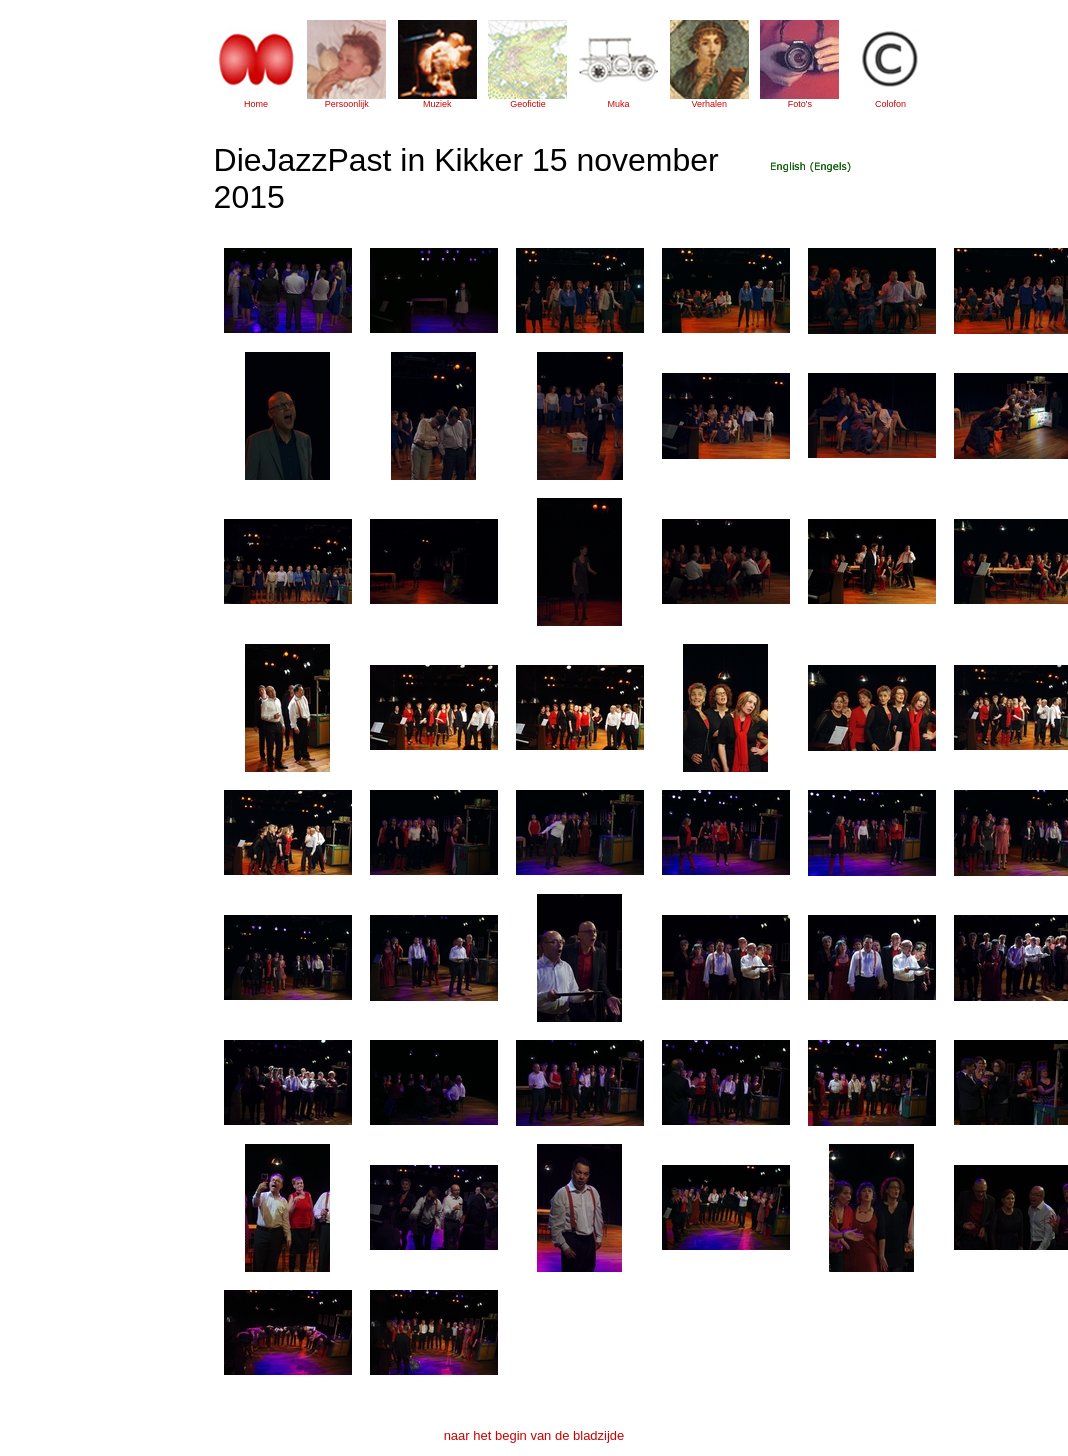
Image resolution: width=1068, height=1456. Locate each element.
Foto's (800, 104)
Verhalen (709, 104)
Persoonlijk (347, 104)
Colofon (890, 104)
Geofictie (528, 104)
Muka (619, 104)
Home (256, 104)
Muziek (437, 104)
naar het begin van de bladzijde (534, 1435)
